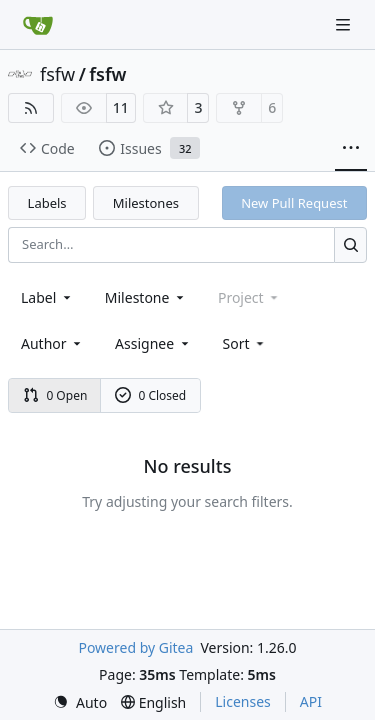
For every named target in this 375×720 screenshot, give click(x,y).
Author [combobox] (52, 343)
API (311, 701)
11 (121, 107)
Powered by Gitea (135, 647)
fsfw (57, 74)
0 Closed (151, 395)
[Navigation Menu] (345, 24)
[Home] (38, 25)
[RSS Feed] (31, 108)
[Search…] (350, 244)
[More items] (351, 149)
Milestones (146, 203)
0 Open (55, 395)
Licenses (243, 701)
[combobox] (47, 297)
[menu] (245, 343)
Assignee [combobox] (153, 343)
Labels (47, 203)
